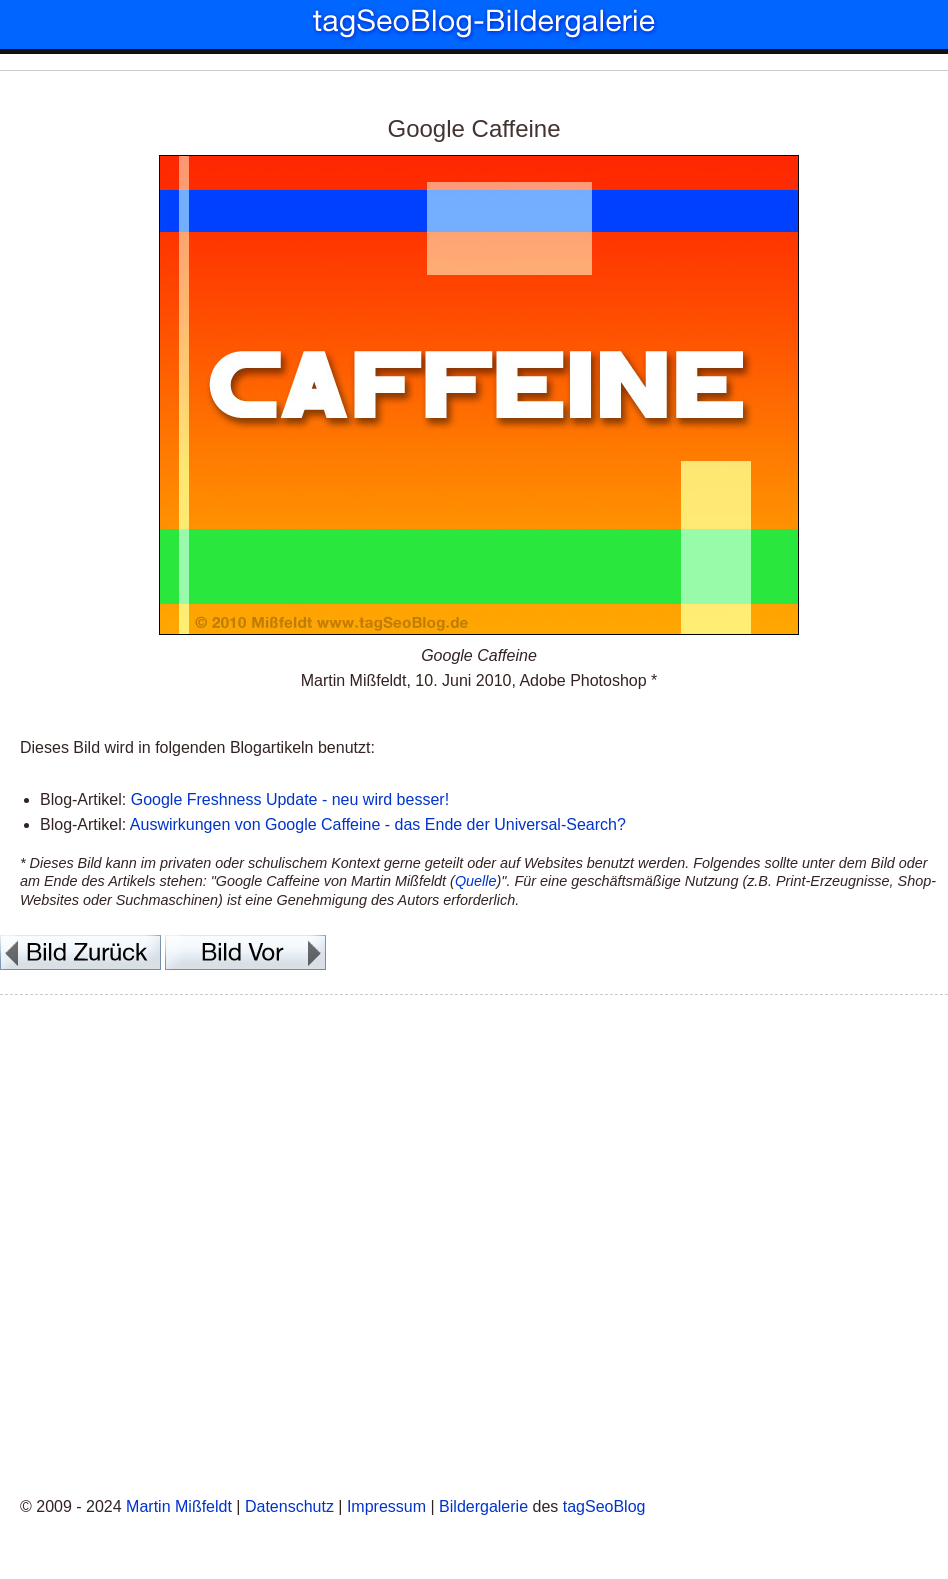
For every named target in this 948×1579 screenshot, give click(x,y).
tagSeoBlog (604, 1506)
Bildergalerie (483, 1506)
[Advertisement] (474, 1242)
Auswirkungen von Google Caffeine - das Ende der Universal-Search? (378, 824)
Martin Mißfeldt (179, 1506)
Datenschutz (289, 1506)
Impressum (386, 1506)
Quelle (476, 881)
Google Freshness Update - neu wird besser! (290, 799)
